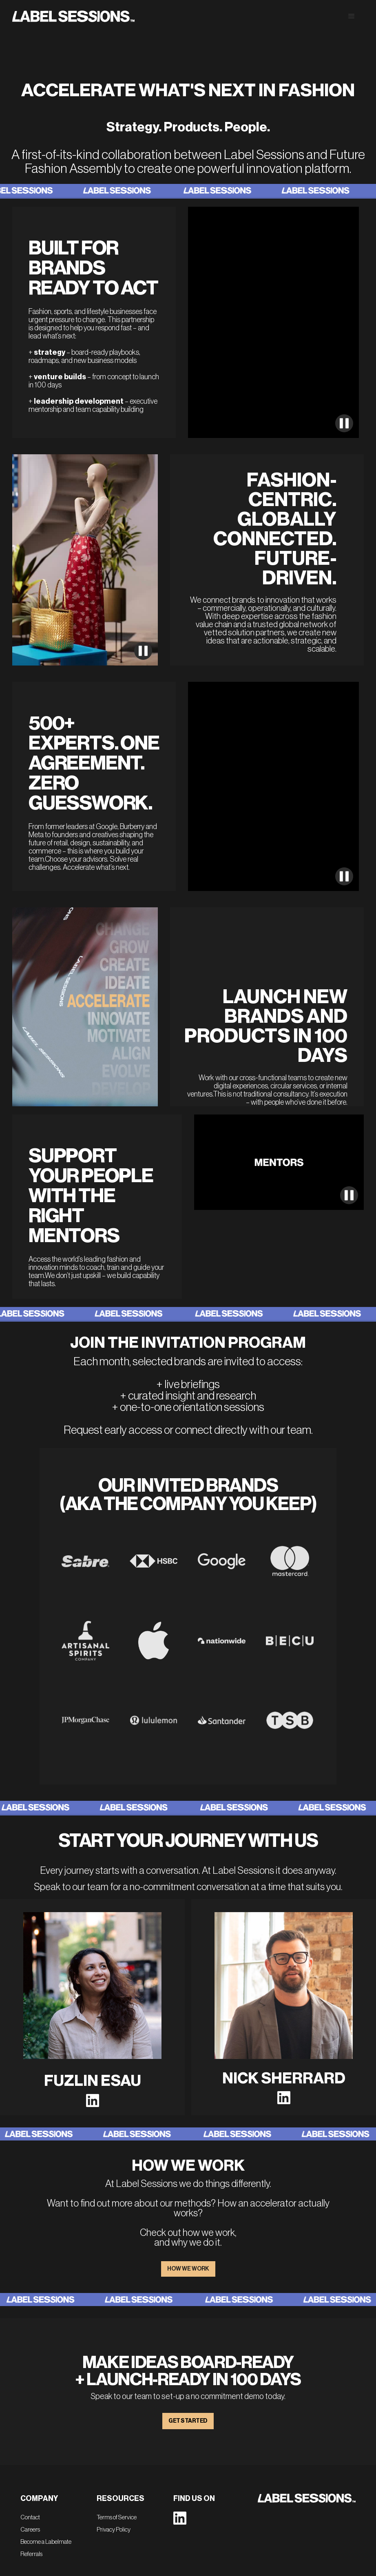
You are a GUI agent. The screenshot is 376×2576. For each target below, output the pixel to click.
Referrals (31, 2554)
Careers (30, 2530)
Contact (30, 2517)
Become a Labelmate (45, 2542)
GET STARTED (188, 2421)
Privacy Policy (113, 2530)
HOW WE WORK (188, 2269)
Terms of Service (117, 2517)
